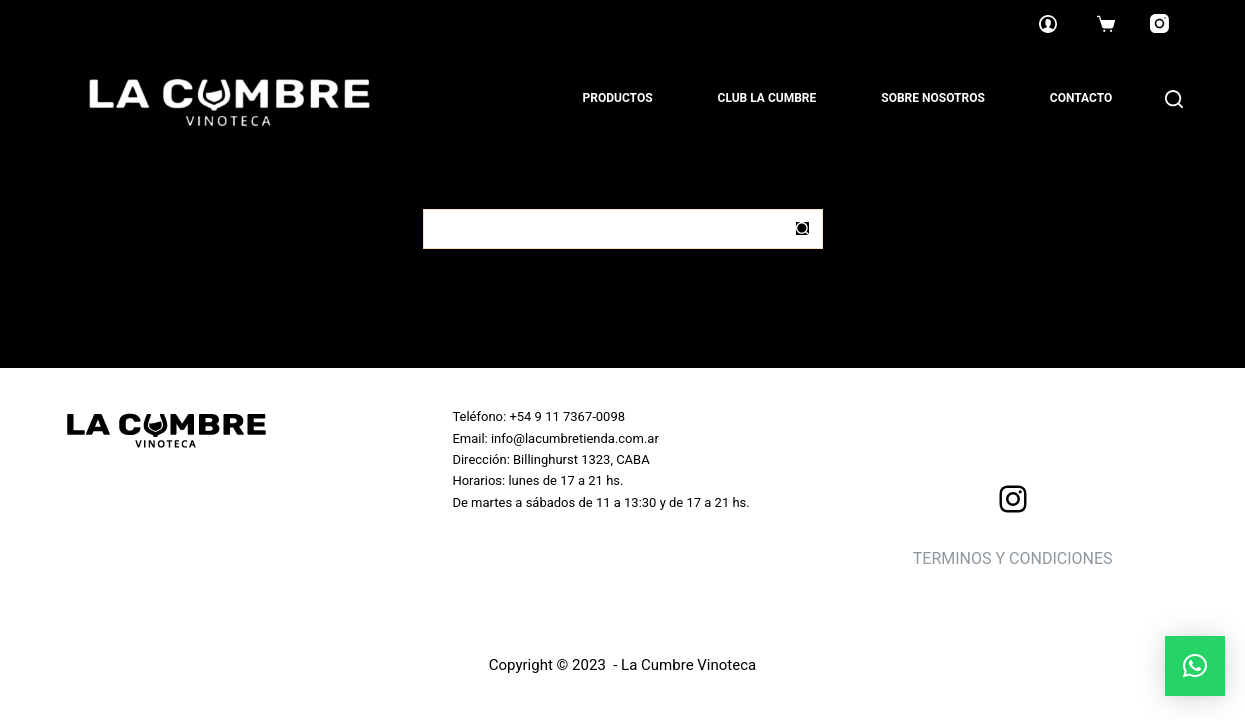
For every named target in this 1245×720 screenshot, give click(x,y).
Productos (618, 98)
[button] (1195, 666)
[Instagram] (1159, 24)
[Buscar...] (603, 229)
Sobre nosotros (933, 98)
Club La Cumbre (767, 98)
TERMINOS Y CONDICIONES (1013, 558)
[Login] (1048, 24)
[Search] (1174, 99)
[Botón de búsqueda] (803, 229)
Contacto (1081, 98)
